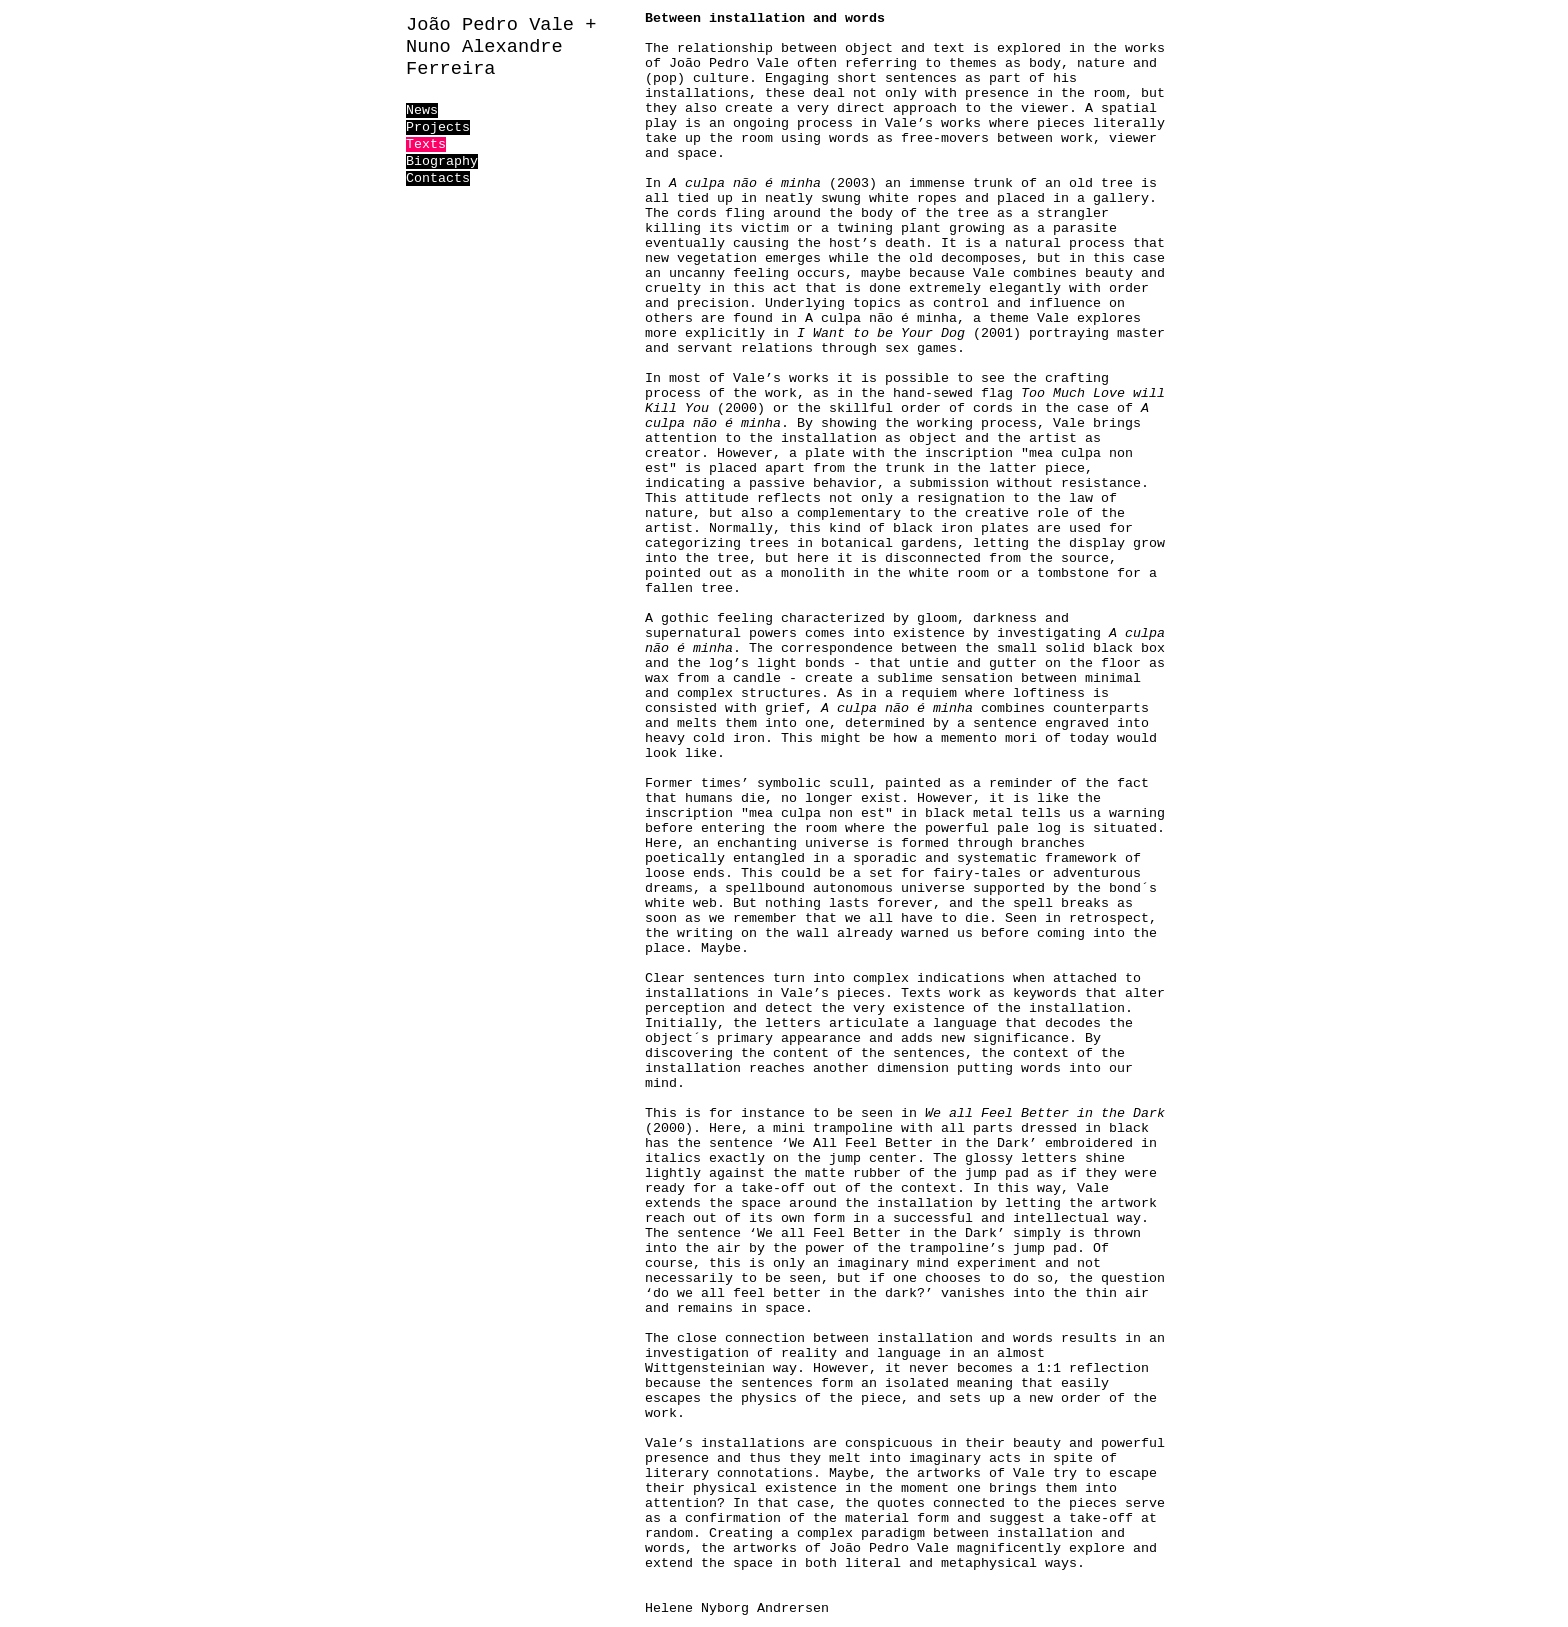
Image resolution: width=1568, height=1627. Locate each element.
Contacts (438, 178)
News (422, 110)
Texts (426, 144)
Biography (442, 161)
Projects (438, 127)
